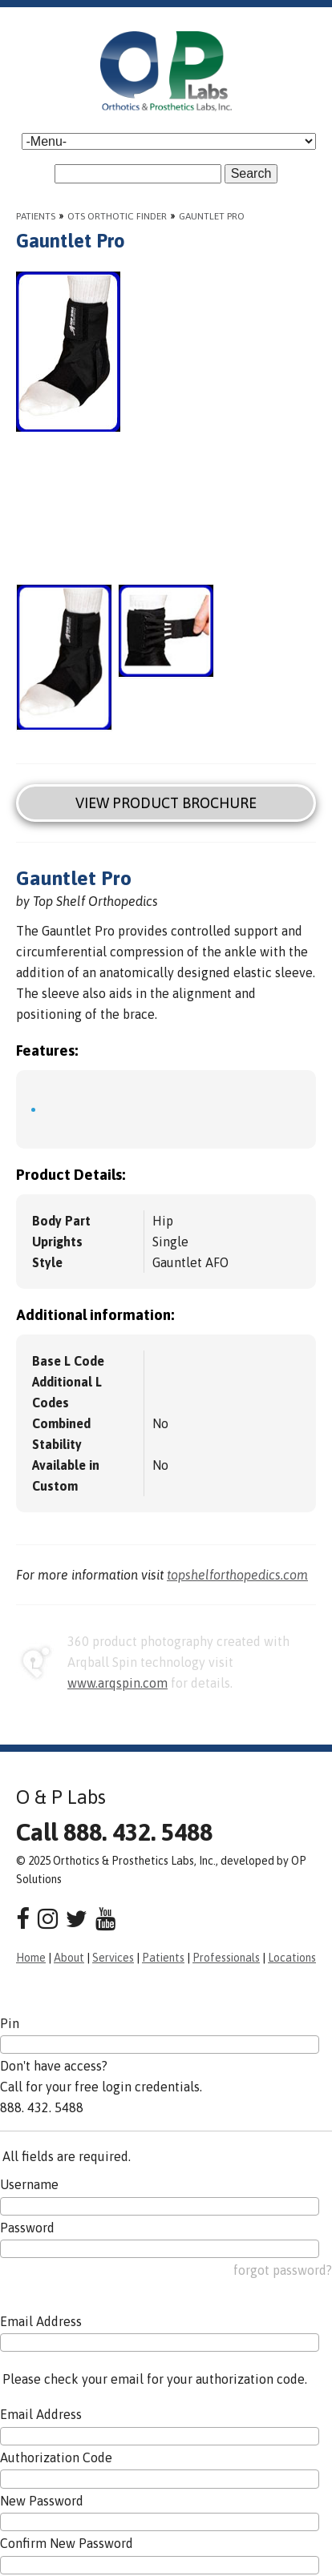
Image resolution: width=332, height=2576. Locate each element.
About (69, 1957)
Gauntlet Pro (212, 216)
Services (113, 1957)
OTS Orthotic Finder (117, 216)
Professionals (226, 1957)
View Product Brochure (166, 803)
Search (251, 173)
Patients (35, 216)
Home (31, 1957)
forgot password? (282, 2270)
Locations (292, 1957)
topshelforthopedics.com (237, 1575)
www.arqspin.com (117, 1683)
